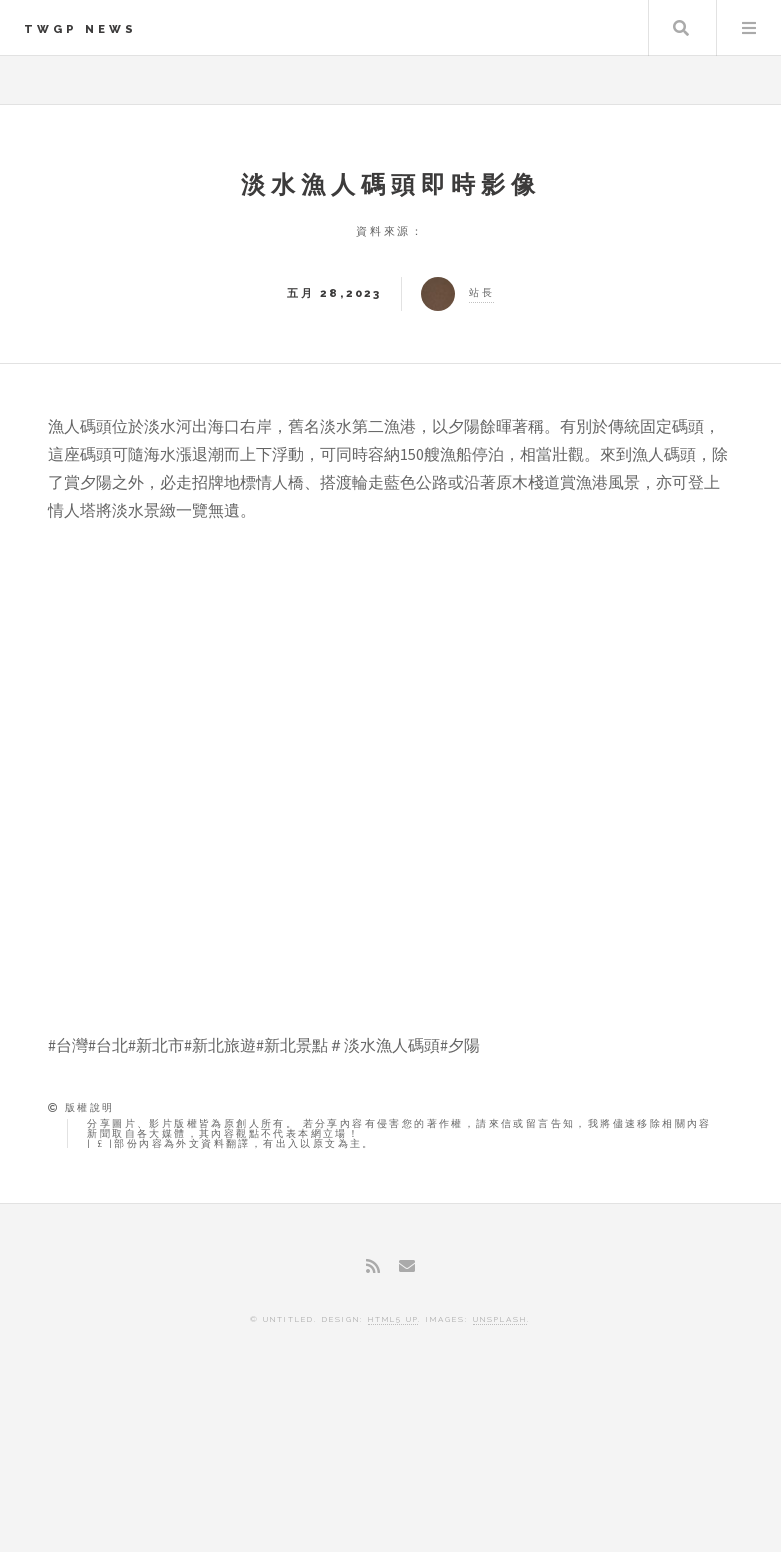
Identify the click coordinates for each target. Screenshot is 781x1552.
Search (681, 28)
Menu (749, 28)
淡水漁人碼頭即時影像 (391, 184)
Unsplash (500, 1319)
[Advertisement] (391, 1467)
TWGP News (80, 29)
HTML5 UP (393, 1319)
